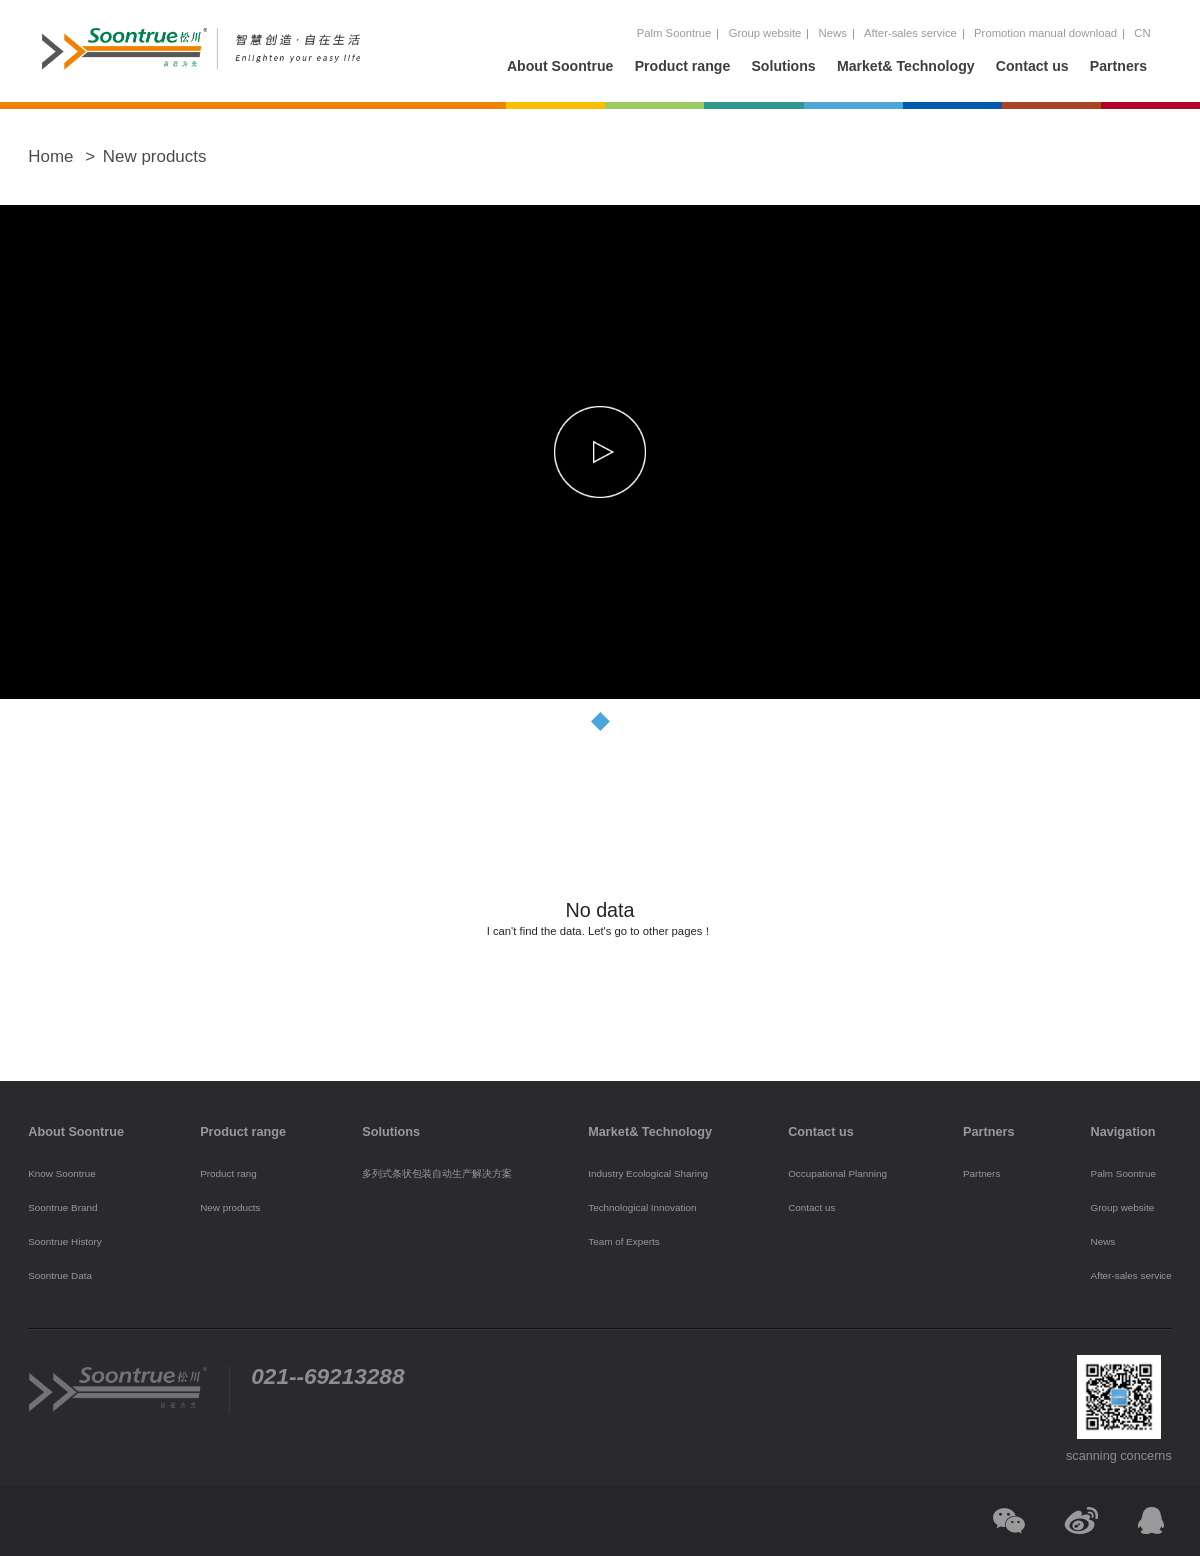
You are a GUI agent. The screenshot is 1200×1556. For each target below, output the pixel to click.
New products (155, 156)
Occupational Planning (837, 1173)
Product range (683, 66)
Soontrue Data (60, 1275)
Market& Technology (906, 66)
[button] (600, 721)
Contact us (1032, 66)
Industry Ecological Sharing (648, 1173)
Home (50, 156)
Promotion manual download (1045, 33)
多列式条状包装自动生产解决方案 (437, 1173)
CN (1142, 33)
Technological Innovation (642, 1207)
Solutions (783, 66)
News (833, 33)
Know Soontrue (62, 1173)
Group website (765, 33)
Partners (1118, 66)
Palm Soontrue (674, 33)
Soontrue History (65, 1241)
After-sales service (910, 33)
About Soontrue (560, 66)
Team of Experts (623, 1241)
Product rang (228, 1173)
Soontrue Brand (62, 1207)
